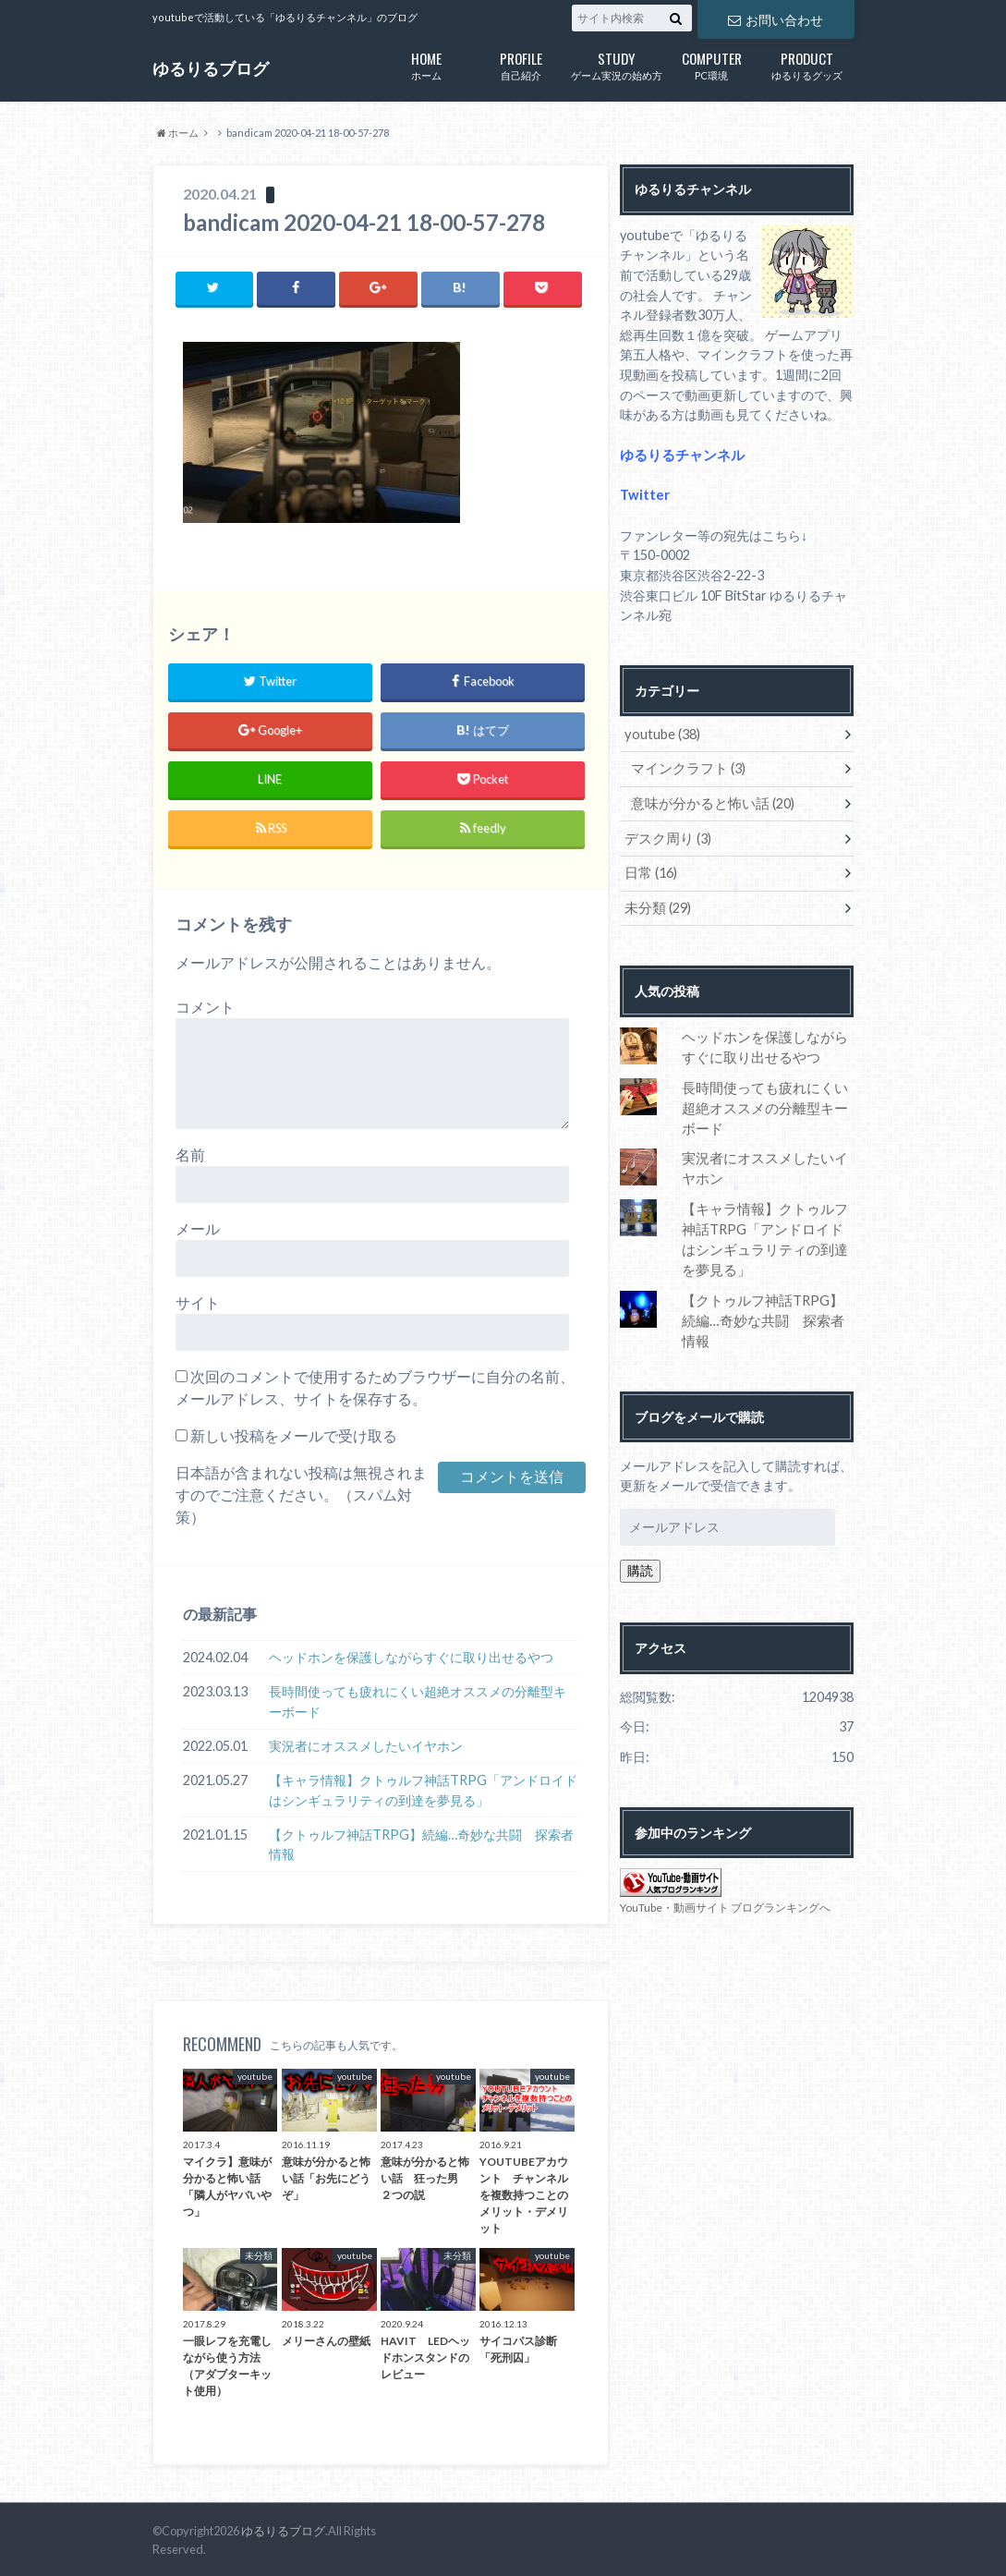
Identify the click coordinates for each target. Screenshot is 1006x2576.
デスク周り (665, 836)
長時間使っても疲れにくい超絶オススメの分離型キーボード (417, 1701)
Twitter (644, 495)
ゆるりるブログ (210, 68)
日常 (649, 870)
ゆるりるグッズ (806, 64)
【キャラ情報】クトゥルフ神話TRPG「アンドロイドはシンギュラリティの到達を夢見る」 (423, 1789)
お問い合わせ (775, 19)
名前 (190, 1154)
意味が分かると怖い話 (708, 801)
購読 (640, 1541)
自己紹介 (521, 64)
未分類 (655, 904)
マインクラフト (685, 767)
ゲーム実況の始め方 (616, 64)
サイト (198, 1302)
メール (198, 1228)
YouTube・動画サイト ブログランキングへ (725, 1878)
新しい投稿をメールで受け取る (293, 1435)
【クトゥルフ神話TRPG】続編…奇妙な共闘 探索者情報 (421, 1844)
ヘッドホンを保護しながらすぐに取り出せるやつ (411, 1657)
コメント (205, 1006)
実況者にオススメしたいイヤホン (366, 1745)
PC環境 (711, 64)
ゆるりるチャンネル (678, 455)
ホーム (426, 64)
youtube (661, 733)
